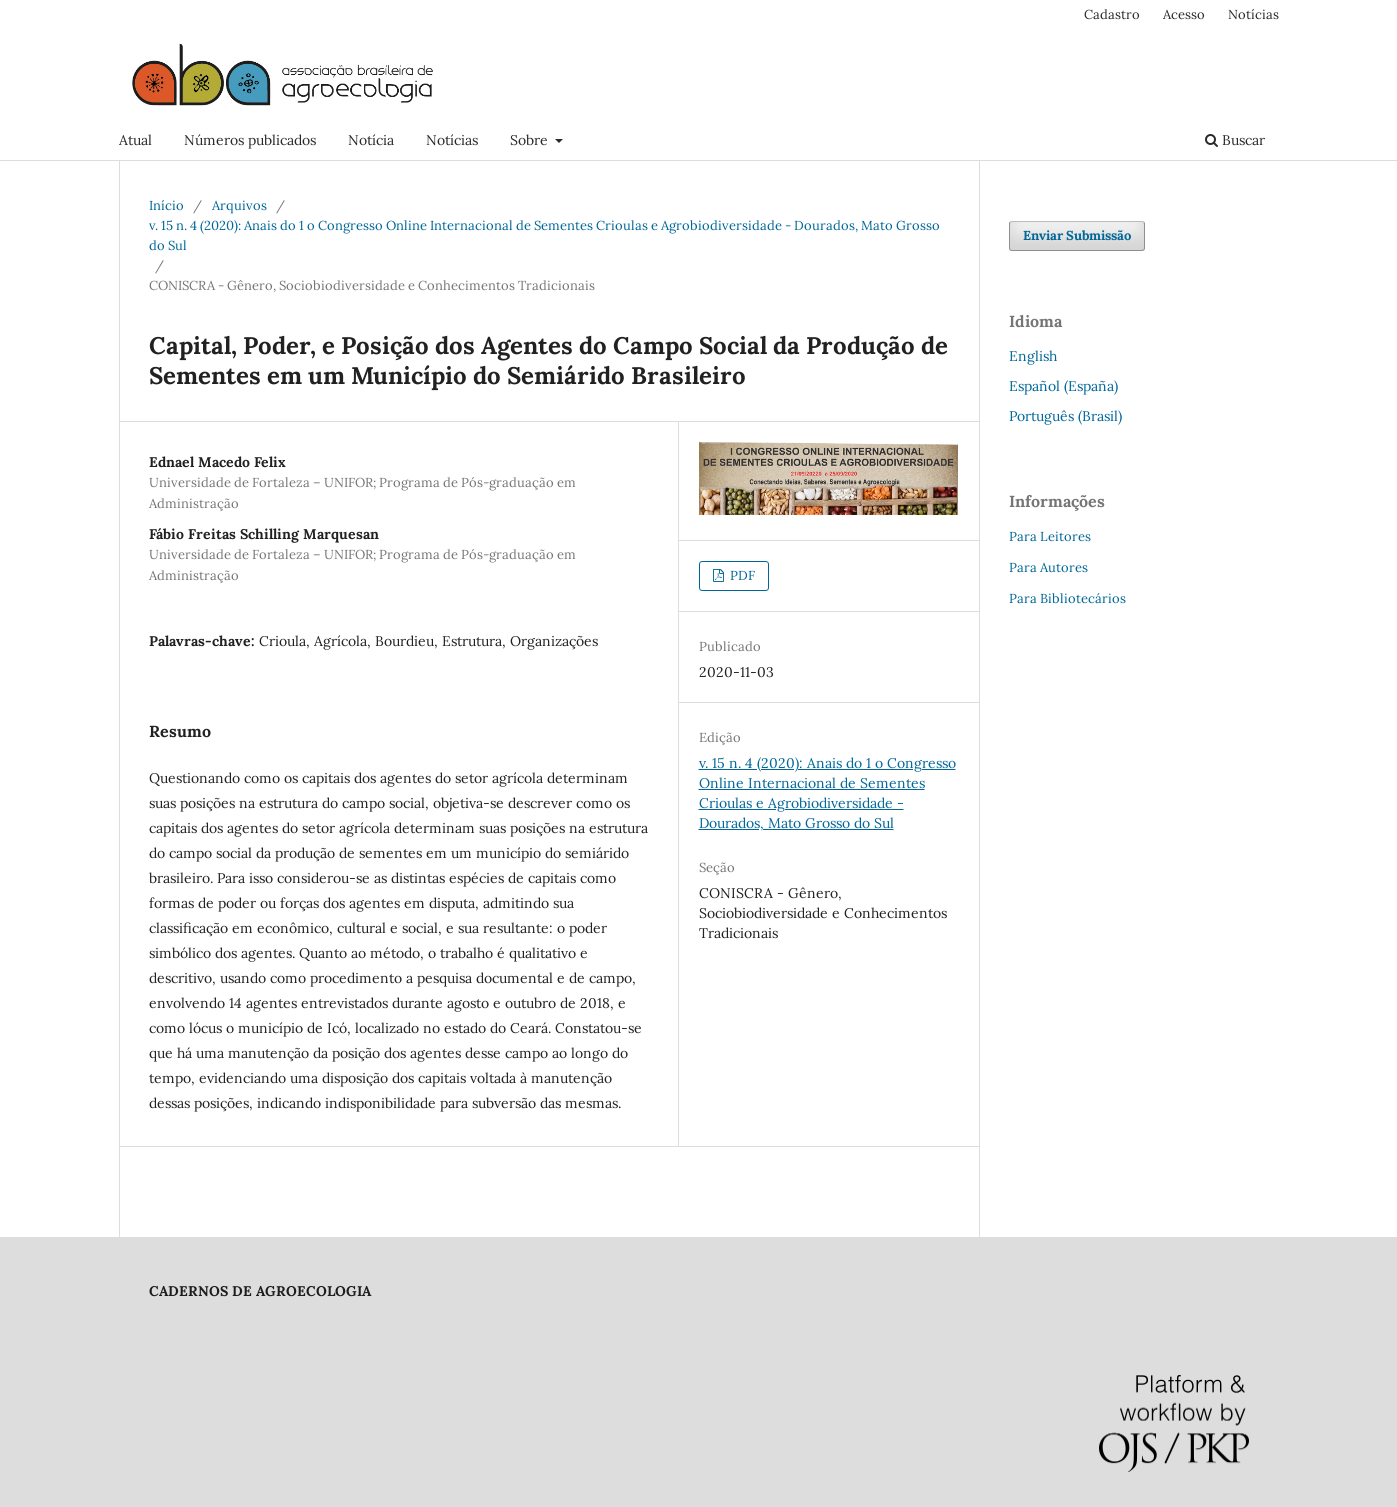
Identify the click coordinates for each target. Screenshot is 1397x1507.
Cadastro (1112, 14)
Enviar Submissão (1077, 235)
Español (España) (1063, 386)
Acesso (1184, 14)
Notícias (452, 140)
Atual (135, 140)
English (1033, 356)
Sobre (531, 140)
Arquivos (239, 205)
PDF (741, 575)
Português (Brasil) (1065, 416)
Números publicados (250, 140)
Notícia (371, 140)
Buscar (1235, 140)
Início (166, 205)
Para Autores (1048, 567)
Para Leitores (1050, 536)
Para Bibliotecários (1067, 598)
